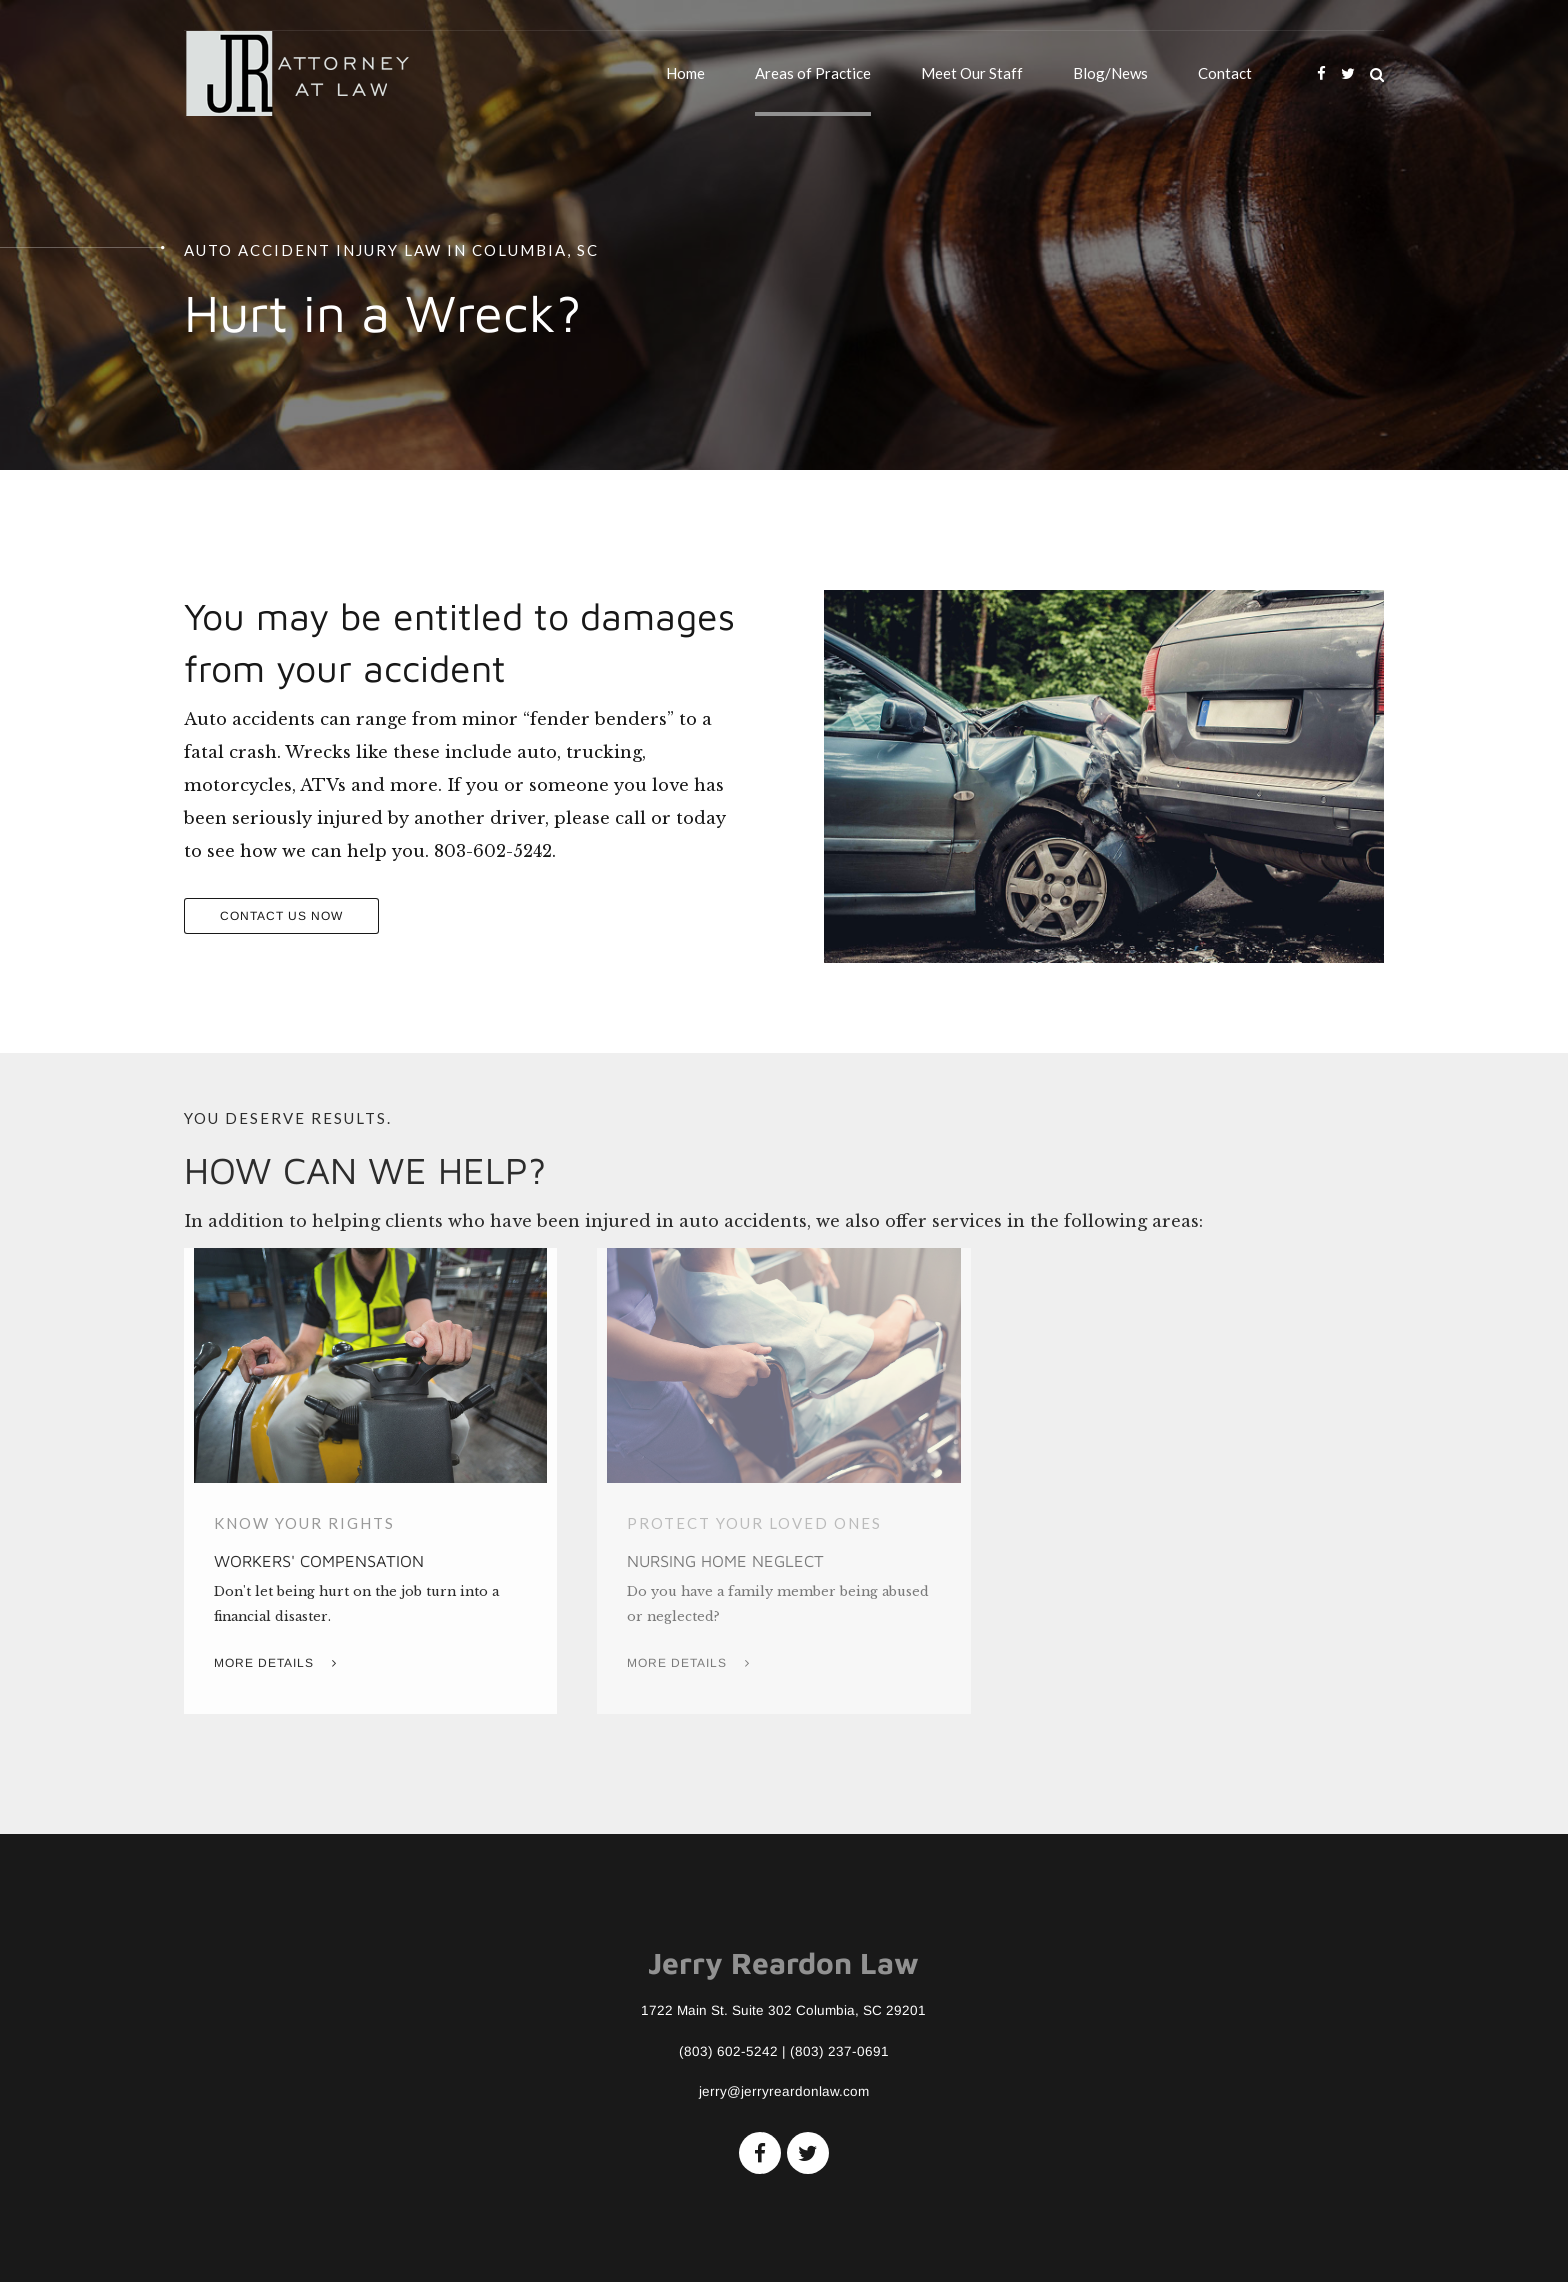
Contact (1225, 73)
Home (685, 73)
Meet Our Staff (972, 73)
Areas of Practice (813, 73)
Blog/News (1110, 73)
